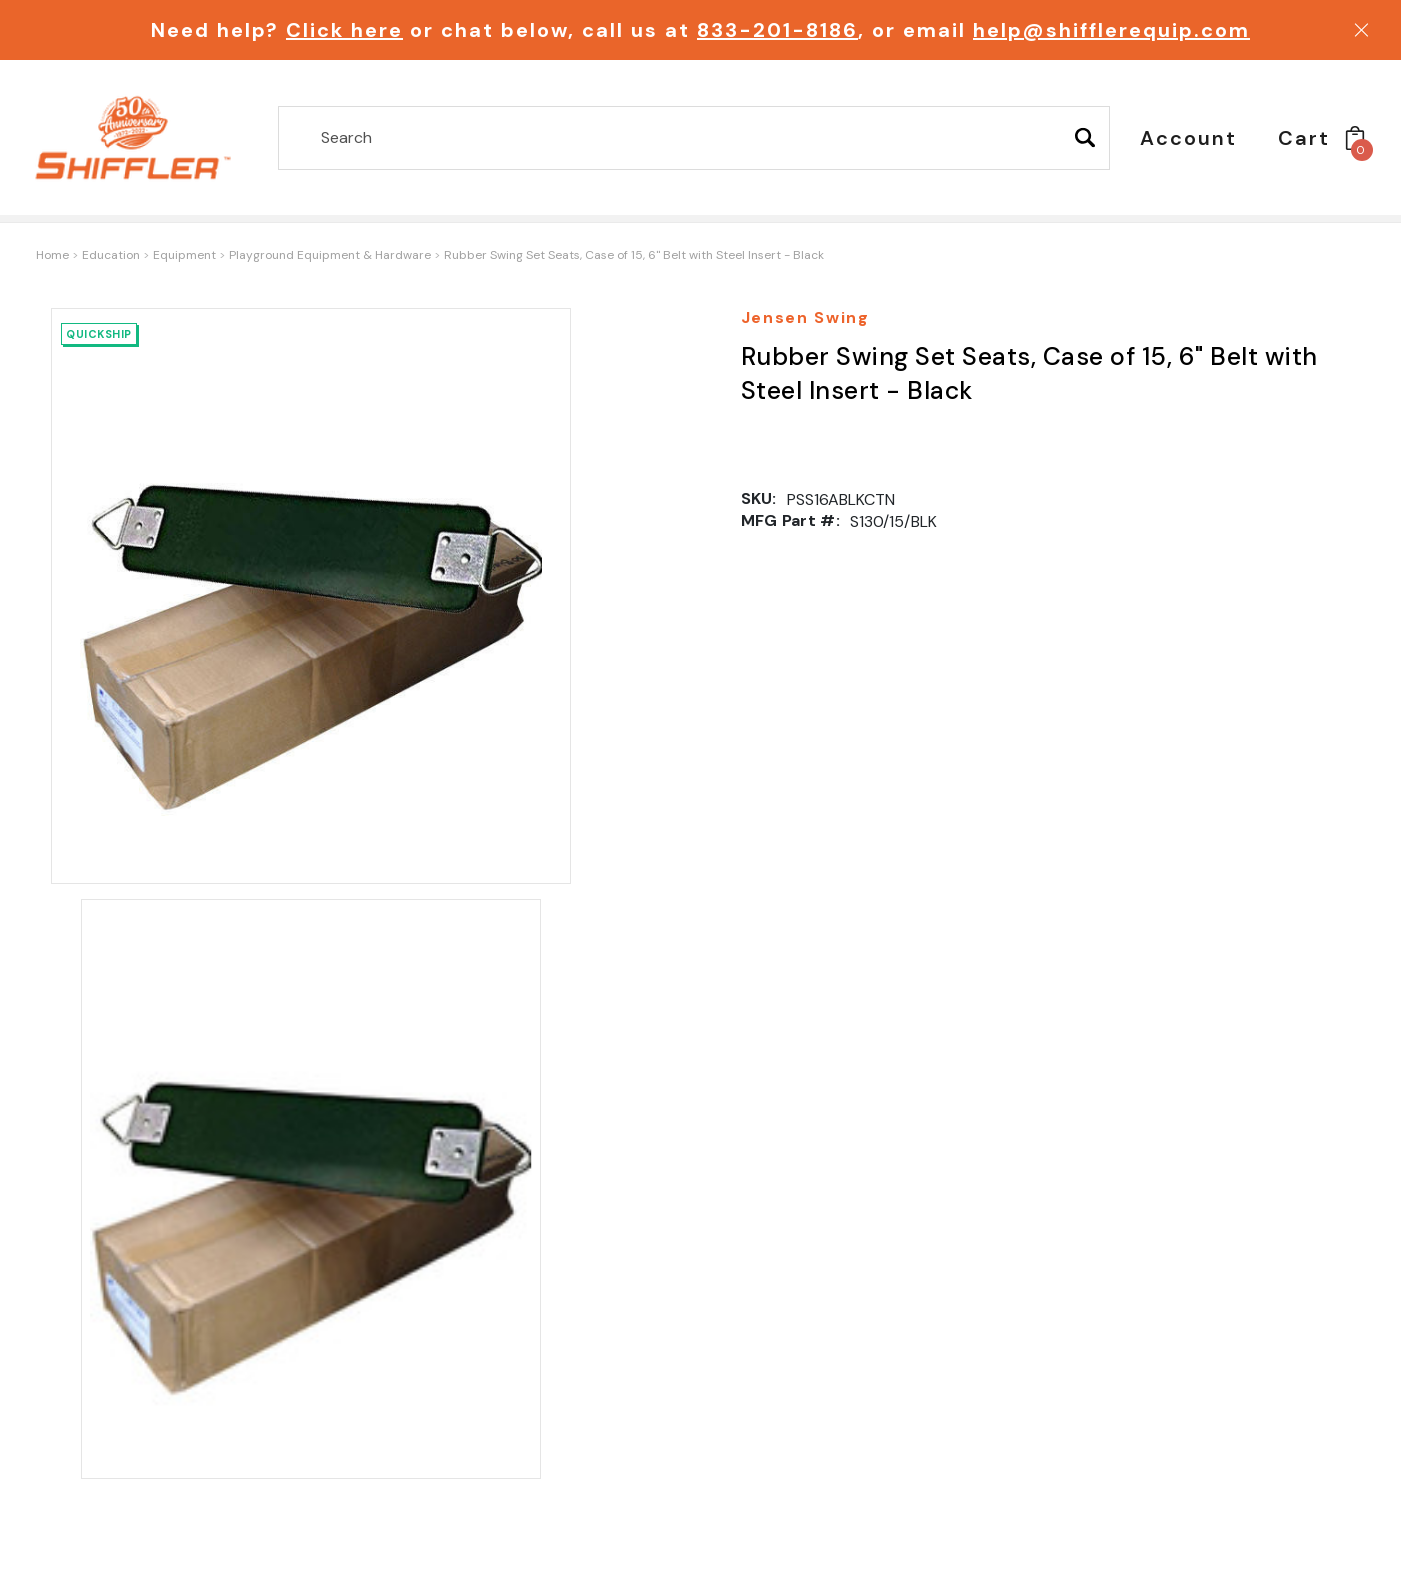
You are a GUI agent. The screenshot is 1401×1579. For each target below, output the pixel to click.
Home (52, 255)
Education (111, 255)
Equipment (184, 255)
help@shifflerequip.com (1111, 30)
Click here (344, 30)
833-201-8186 (777, 30)
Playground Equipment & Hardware (330, 255)
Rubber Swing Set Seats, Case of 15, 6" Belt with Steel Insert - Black (634, 255)
